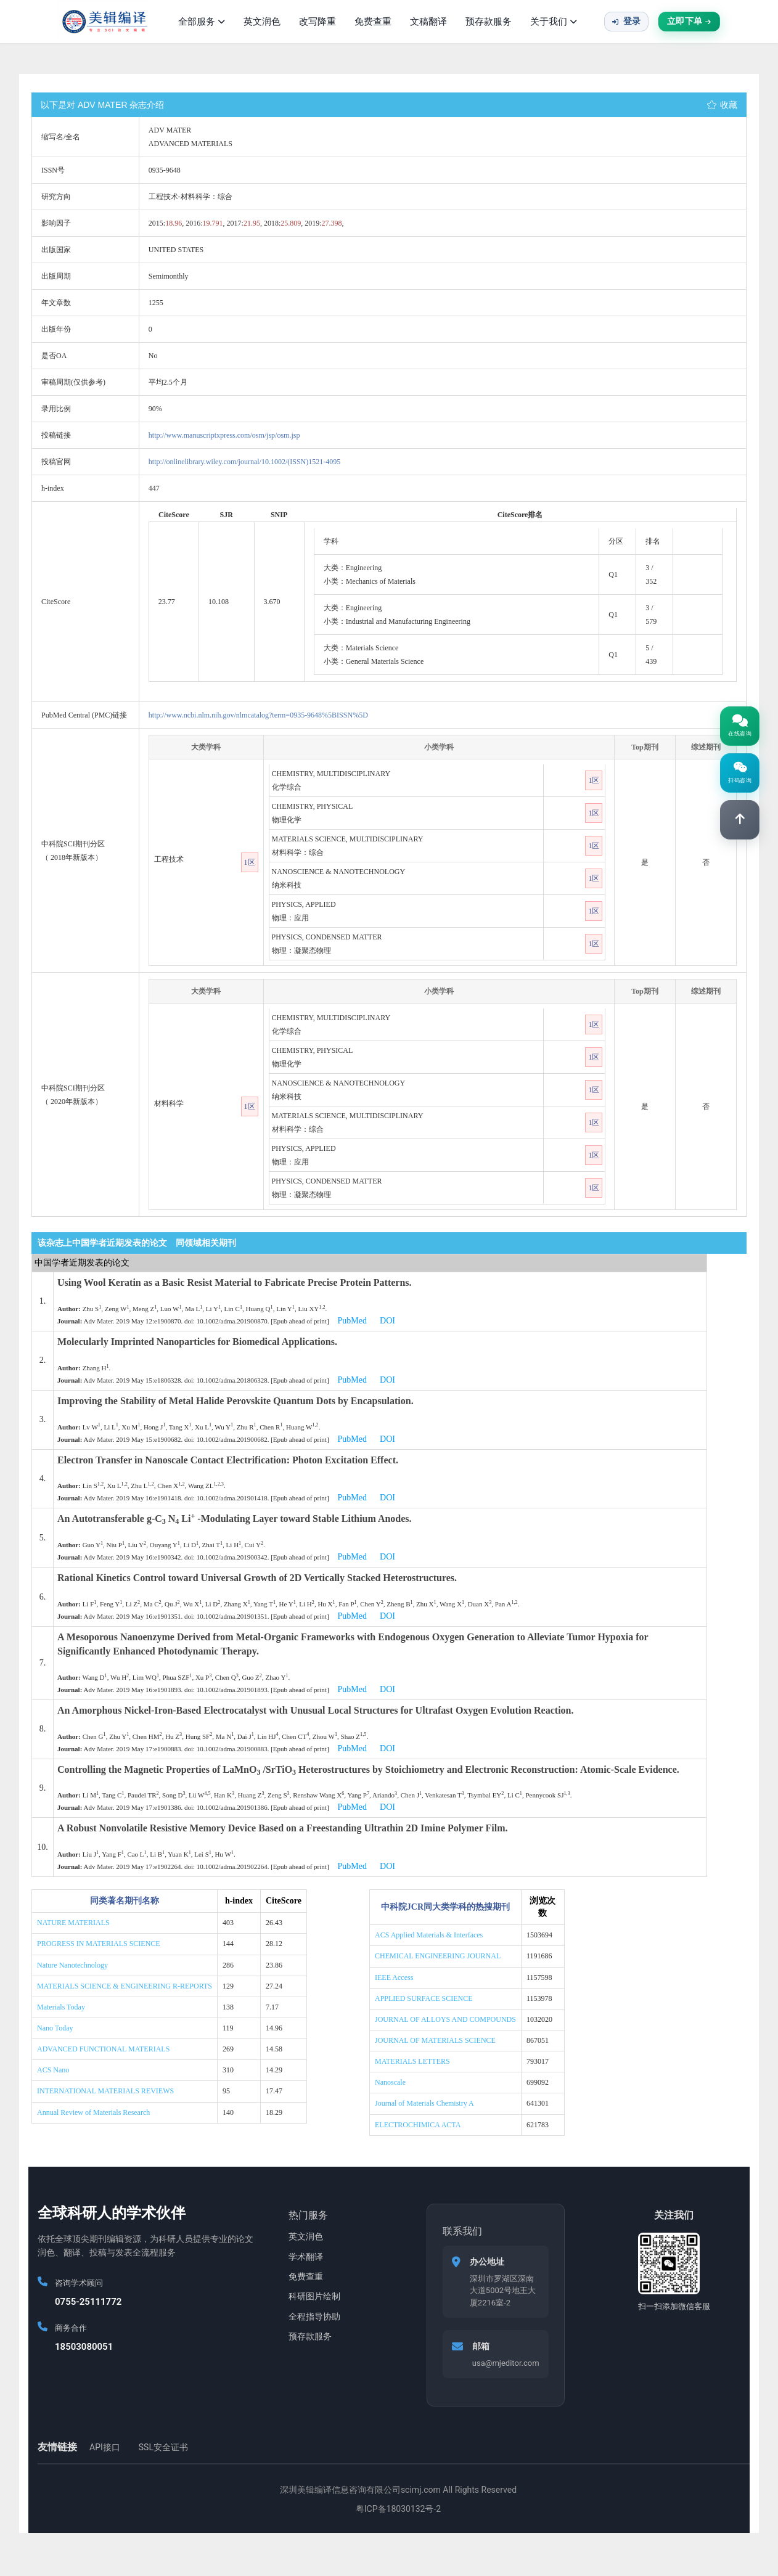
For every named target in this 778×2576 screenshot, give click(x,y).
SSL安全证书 (163, 2447)
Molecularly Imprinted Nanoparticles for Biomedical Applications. (197, 1341)
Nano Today (55, 2028)
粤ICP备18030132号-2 (398, 2509)
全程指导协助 (314, 2316)
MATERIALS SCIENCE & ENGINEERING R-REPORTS (124, 1986)
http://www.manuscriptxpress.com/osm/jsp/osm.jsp (224, 435)
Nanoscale (390, 2082)
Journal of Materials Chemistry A (424, 2103)
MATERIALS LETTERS (412, 2061)
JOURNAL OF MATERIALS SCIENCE (435, 2040)
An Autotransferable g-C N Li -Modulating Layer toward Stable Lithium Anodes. (234, 1518)
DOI (387, 1320)
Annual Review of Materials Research (93, 2112)
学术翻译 (306, 2257)
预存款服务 (488, 21)
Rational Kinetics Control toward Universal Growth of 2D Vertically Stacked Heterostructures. (257, 1577)
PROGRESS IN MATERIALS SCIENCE (98, 1943)
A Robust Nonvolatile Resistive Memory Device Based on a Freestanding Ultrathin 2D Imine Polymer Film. (282, 1828)
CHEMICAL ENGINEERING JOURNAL (438, 1956)
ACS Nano (53, 2070)
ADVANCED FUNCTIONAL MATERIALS (103, 2049)
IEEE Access (394, 1977)
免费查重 (372, 21)
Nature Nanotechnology (72, 1965)
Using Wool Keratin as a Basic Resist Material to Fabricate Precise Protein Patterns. (234, 1282)
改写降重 (317, 21)
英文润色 (262, 21)
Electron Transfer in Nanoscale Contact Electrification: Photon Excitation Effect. (227, 1460)
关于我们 (553, 21)
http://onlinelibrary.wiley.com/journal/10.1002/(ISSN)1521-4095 (244, 461)
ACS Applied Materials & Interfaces (429, 1935)
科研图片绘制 (314, 2296)
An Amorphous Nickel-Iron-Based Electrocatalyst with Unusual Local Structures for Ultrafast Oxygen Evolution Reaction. (315, 1710)
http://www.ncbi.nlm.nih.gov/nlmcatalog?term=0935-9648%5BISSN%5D (258, 715)
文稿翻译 (428, 21)
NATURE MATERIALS (73, 1922)
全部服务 (201, 21)
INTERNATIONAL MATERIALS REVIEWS (105, 2091)
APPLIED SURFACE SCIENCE (423, 1998)
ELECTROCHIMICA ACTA (418, 2124)
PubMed (352, 1320)
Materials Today (61, 2007)
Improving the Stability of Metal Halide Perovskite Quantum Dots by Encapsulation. (235, 1401)
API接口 (104, 2447)
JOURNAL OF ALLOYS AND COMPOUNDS (445, 2019)
